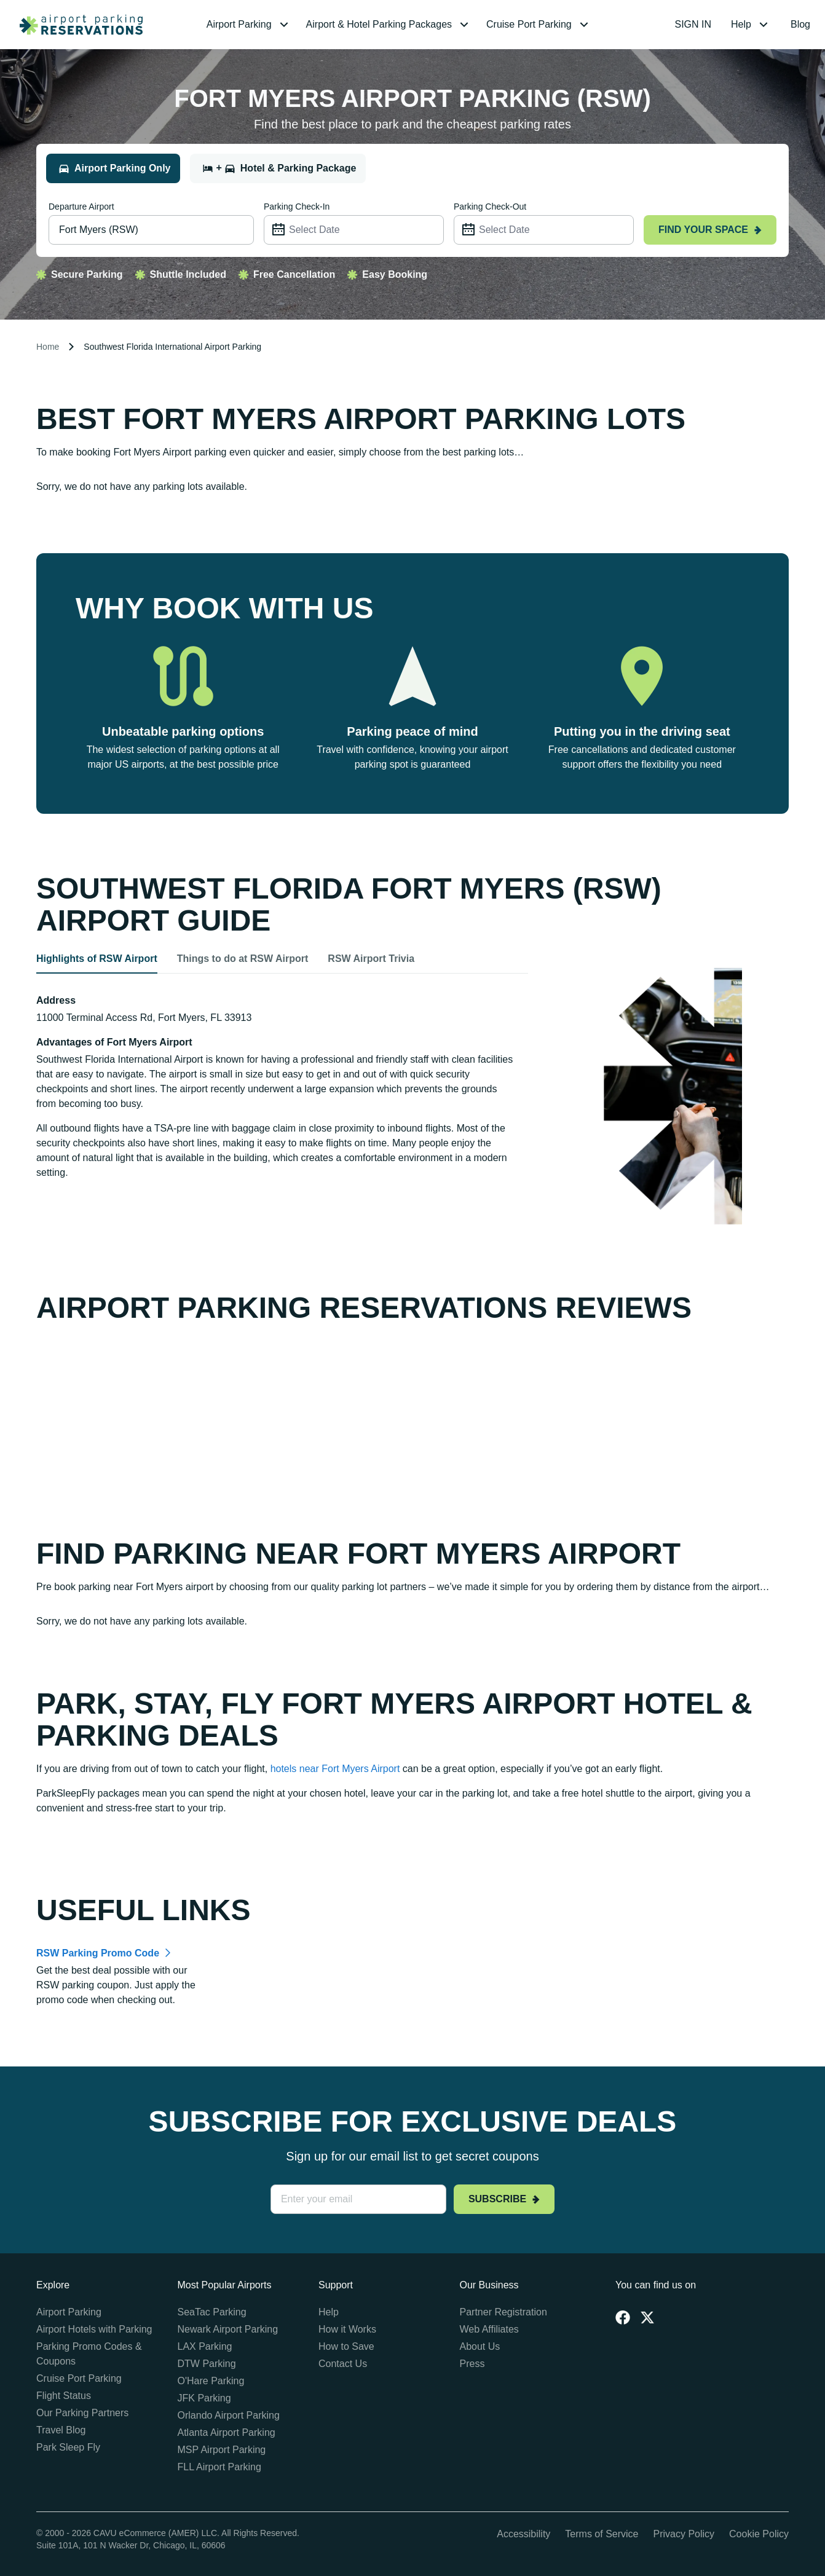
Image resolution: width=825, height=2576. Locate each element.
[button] (249, 24)
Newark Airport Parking (228, 2329)
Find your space (710, 229)
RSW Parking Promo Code (97, 1953)
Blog (800, 24)
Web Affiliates (489, 2329)
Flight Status (63, 2395)
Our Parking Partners (82, 2413)
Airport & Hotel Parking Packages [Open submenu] (389, 24)
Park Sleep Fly (68, 2447)
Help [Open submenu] (751, 24)
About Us (480, 2346)
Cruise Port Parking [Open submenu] (538, 24)
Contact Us (342, 2363)
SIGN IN (693, 24)
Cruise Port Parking (79, 2378)
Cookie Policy (759, 2534)
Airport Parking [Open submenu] (249, 24)
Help (328, 2312)
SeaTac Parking (212, 2312)
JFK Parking (204, 2398)
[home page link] (76, 24)
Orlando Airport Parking (229, 2415)
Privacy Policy (683, 2534)
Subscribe (504, 2199)
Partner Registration (503, 2312)
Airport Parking (68, 2312)
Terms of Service (601, 2534)
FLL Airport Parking (219, 2467)
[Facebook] (623, 2317)
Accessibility (523, 2534)
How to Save (346, 2346)
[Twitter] (647, 2317)
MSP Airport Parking (222, 2449)
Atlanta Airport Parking (226, 2432)
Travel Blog (60, 2430)
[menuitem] (249, 24)
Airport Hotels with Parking (94, 2329)
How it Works (347, 2329)
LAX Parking (205, 2346)
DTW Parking (207, 2363)
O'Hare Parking (211, 2381)
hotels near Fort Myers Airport (335, 1768)
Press (472, 2363)
